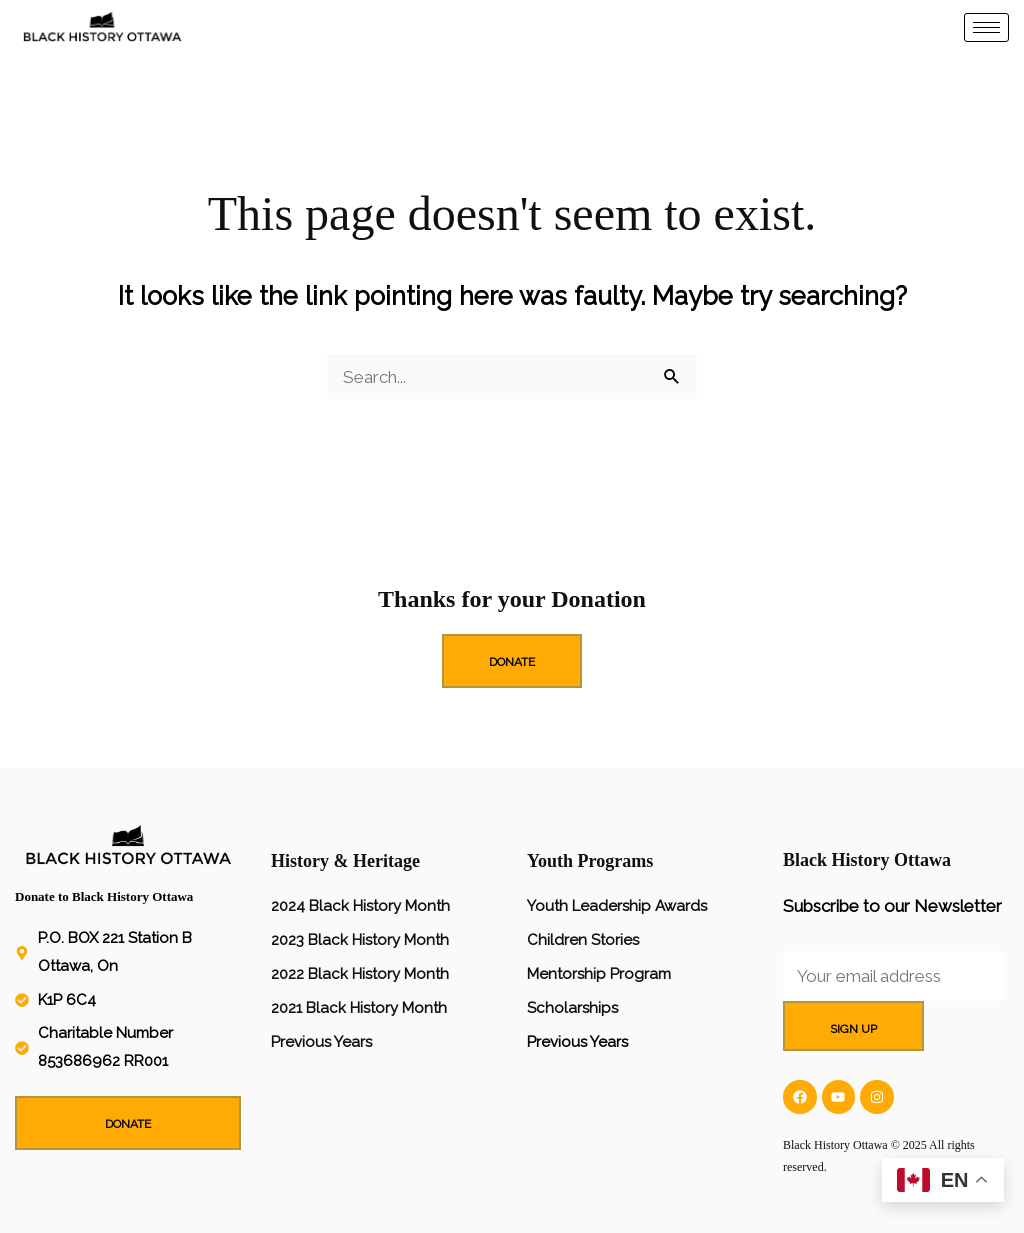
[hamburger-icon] (986, 27)
